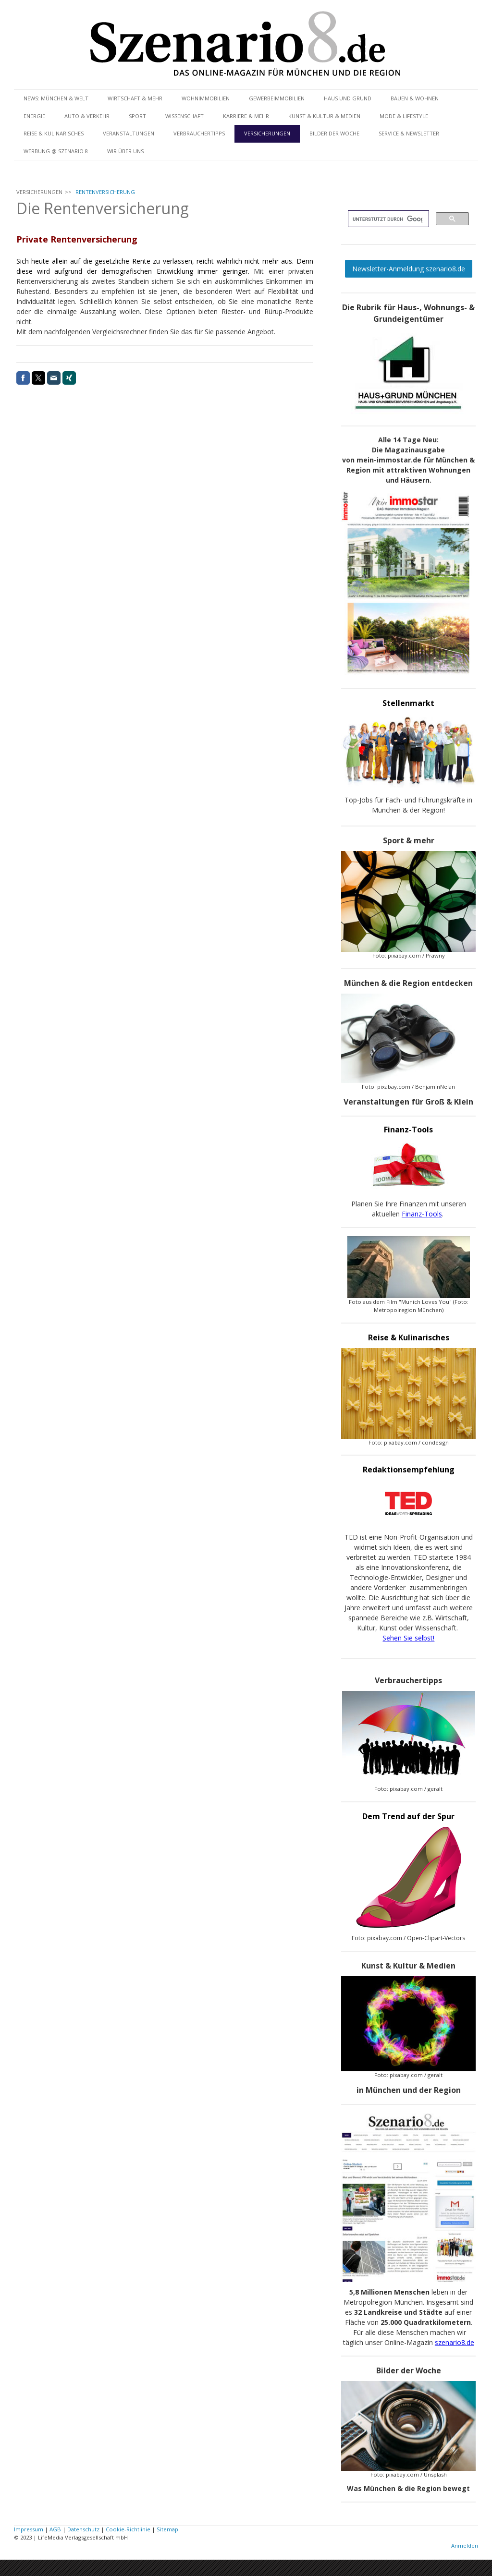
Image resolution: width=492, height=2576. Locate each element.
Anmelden (464, 2545)
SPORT (137, 116)
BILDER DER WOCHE (334, 133)
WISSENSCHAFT (184, 116)
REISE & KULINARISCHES (54, 133)
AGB (55, 2529)
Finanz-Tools (422, 1213)
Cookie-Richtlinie (128, 2529)
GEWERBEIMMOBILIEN (277, 98)
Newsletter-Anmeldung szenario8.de (408, 268)
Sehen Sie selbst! (408, 1637)
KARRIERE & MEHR (246, 116)
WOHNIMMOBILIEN (206, 98)
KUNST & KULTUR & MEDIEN (324, 116)
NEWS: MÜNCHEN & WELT (56, 98)
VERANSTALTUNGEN (128, 133)
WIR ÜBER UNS (125, 151)
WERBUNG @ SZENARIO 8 (56, 151)
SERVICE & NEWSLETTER (409, 133)
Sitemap (167, 2529)
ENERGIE (34, 116)
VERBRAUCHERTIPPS (199, 133)
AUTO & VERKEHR (87, 116)
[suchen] (387, 219)
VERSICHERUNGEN (267, 133)
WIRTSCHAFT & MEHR (135, 98)
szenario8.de (454, 2342)
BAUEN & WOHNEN (415, 98)
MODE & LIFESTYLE (404, 116)
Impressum (28, 2529)
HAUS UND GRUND (347, 98)
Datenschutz (83, 2529)
